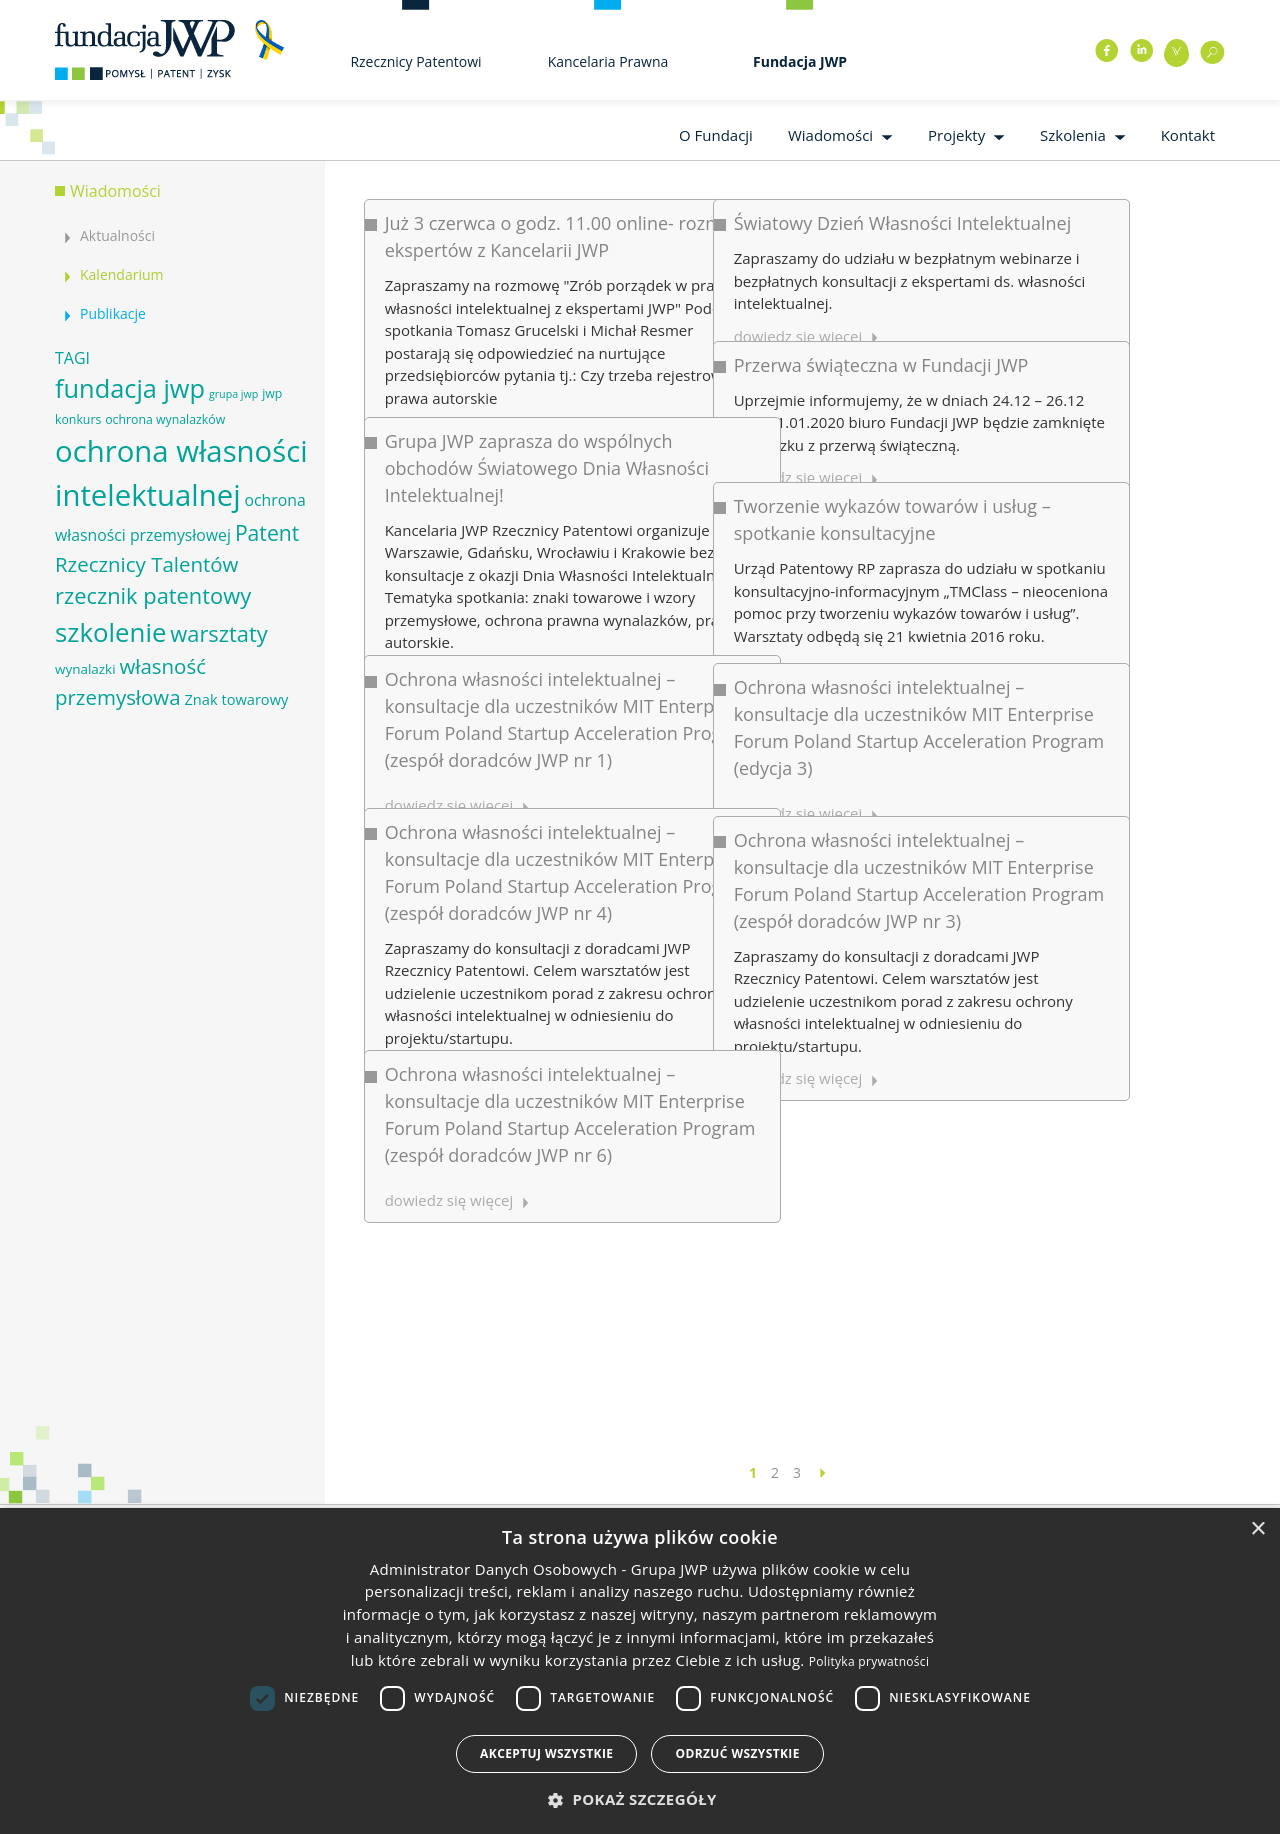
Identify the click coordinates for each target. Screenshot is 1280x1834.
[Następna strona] (823, 1472)
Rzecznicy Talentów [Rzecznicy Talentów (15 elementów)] (146, 564)
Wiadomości (830, 135)
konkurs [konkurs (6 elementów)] (78, 419)
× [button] (1257, 1529)
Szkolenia (1073, 135)
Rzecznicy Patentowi (415, 61)
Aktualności (117, 235)
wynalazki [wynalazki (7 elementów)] (85, 669)
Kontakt (1188, 135)
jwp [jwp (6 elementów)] (272, 393)
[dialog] (640, 1671)
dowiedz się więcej (449, 894)
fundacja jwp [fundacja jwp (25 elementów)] (130, 388)
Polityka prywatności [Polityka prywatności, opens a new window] (869, 1661)
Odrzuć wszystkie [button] (737, 1753)
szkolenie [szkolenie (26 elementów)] (110, 632)
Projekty (956, 135)
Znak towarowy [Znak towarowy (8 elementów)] (236, 699)
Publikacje (113, 313)
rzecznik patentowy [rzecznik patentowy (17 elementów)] (153, 595)
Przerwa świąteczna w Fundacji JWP (755, 314)
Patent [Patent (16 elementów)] (267, 532)
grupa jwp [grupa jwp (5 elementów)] (233, 394)
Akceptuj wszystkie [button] (546, 1753)
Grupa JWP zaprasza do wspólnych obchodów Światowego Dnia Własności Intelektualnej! (547, 389)
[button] (640, 1799)
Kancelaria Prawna (608, 61)
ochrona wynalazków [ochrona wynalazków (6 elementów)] (165, 419)
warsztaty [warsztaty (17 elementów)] (218, 633)
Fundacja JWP (800, 61)
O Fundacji (716, 135)
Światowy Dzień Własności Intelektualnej (777, 223)
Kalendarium (121, 274)
